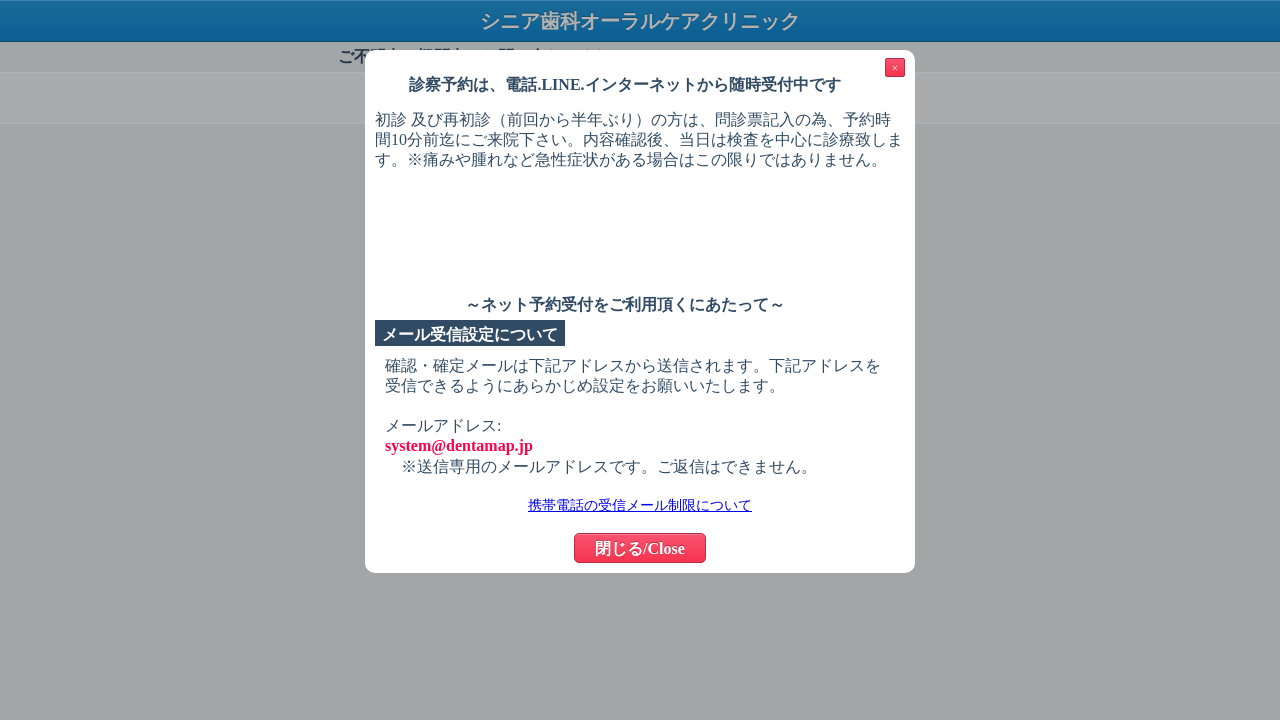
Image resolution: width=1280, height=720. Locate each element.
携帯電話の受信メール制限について (640, 505)
